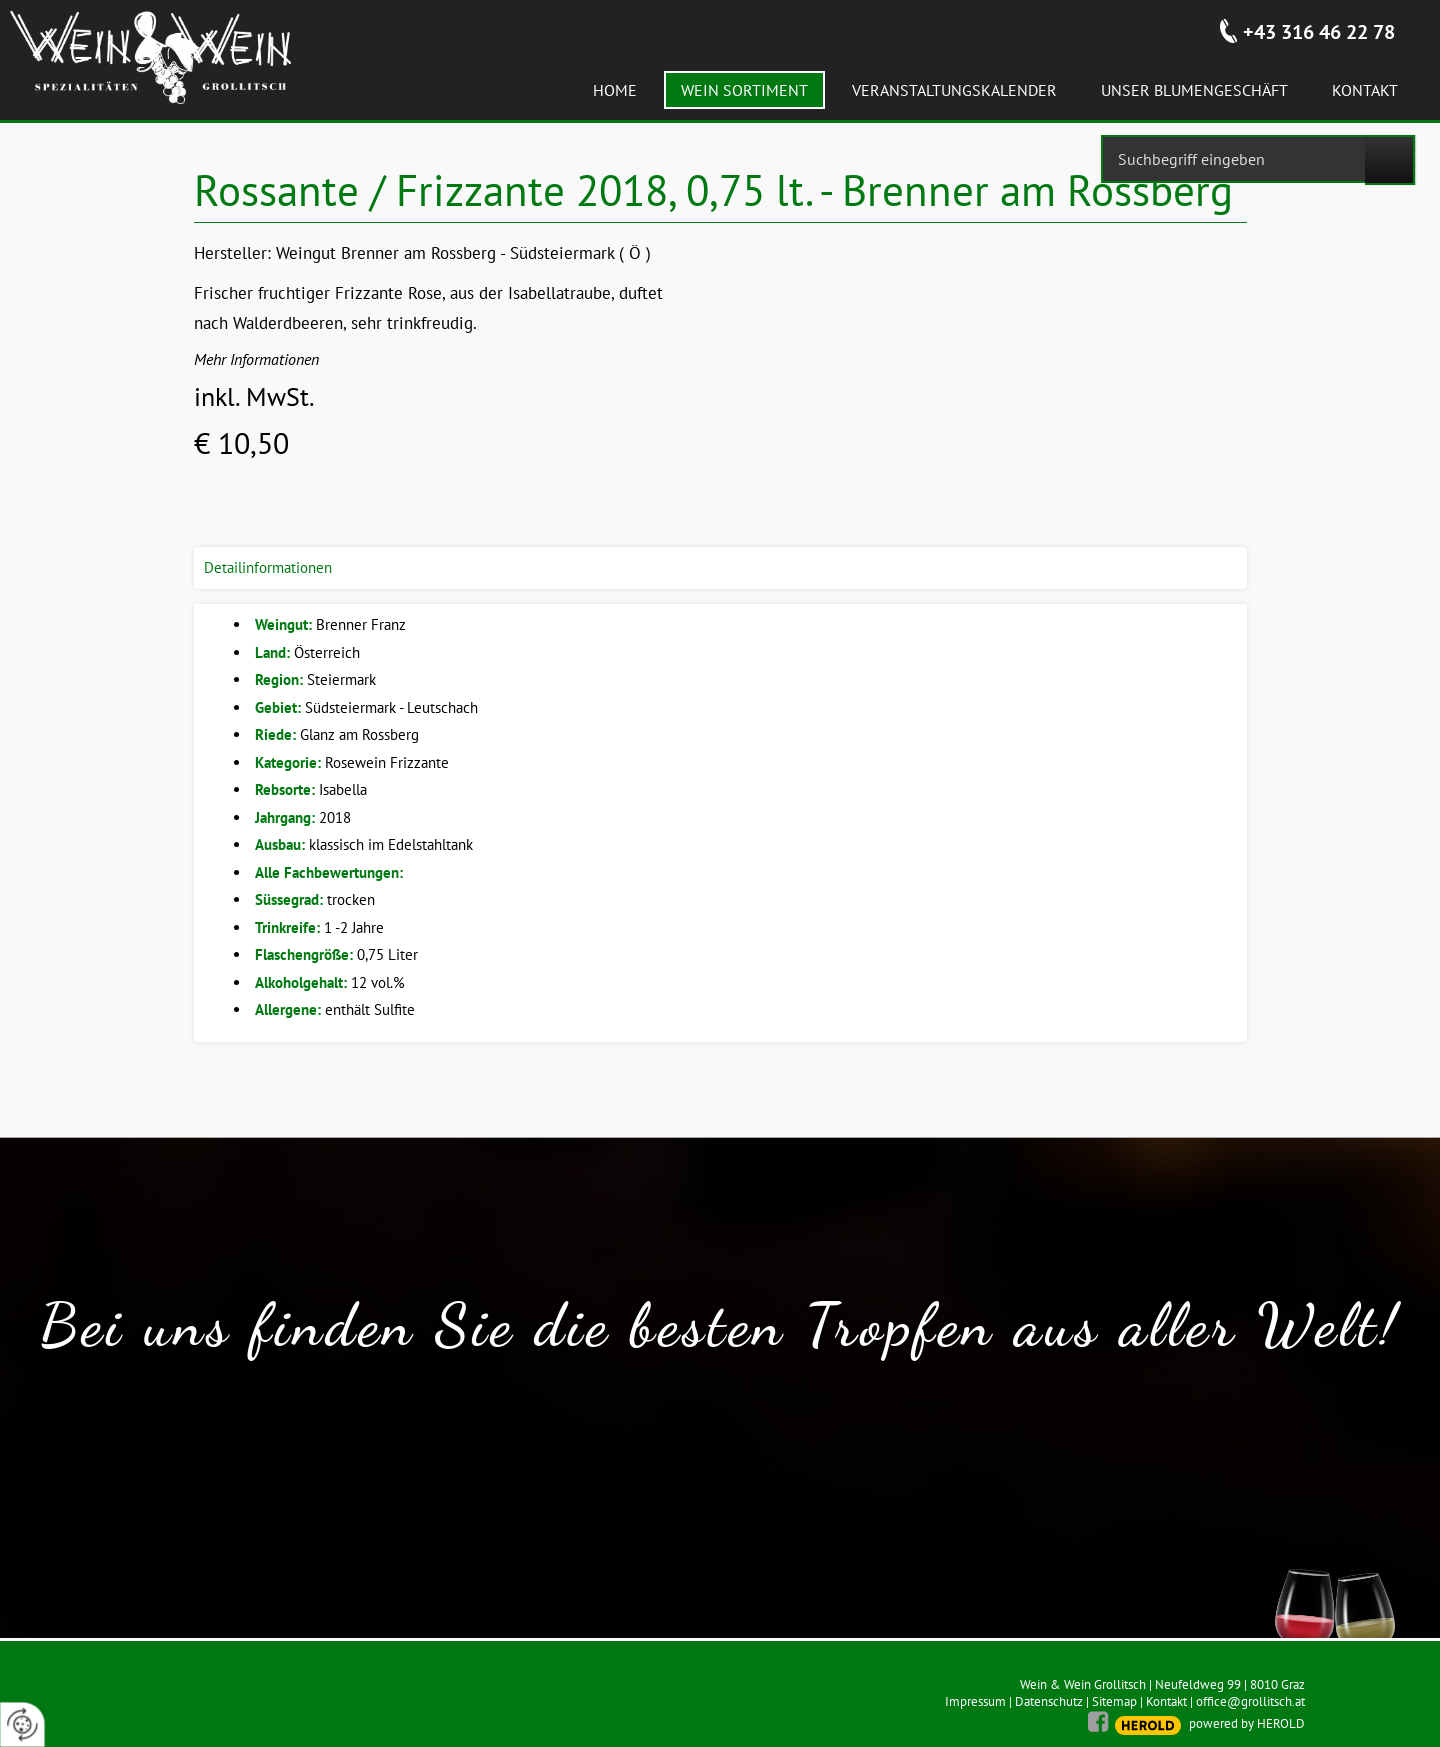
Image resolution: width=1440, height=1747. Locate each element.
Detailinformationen (268, 567)
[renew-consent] (22, 1724)
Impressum (975, 1701)
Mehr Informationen (256, 359)
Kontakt (1166, 1701)
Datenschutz (1049, 1701)
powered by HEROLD (1247, 1723)
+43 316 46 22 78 (1319, 32)
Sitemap (1114, 1701)
